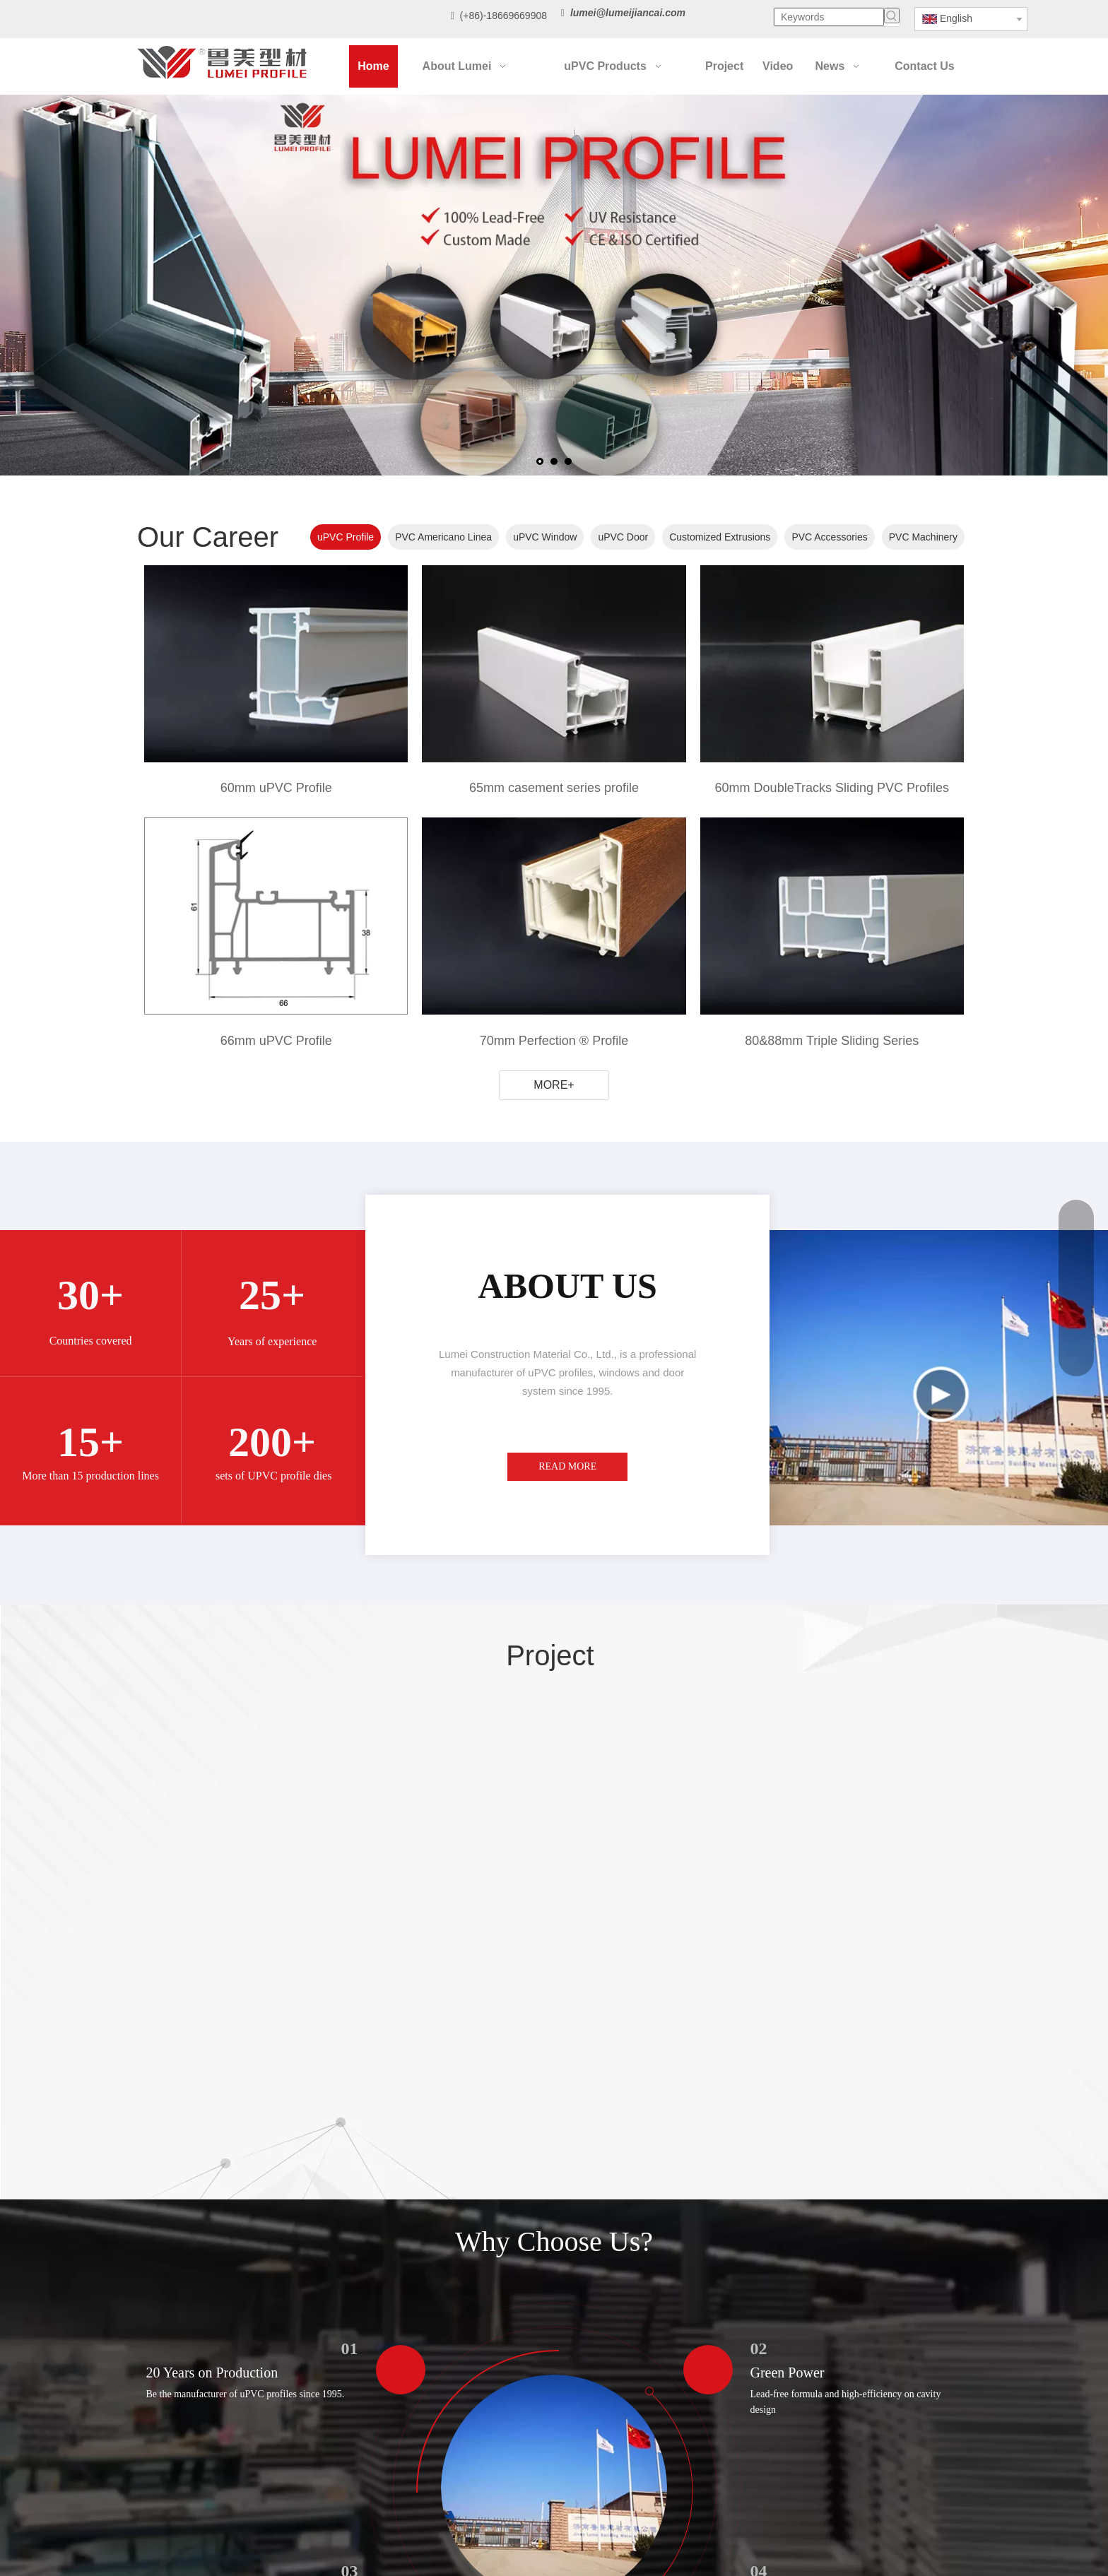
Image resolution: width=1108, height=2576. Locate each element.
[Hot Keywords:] (892, 15)
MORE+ (554, 1085)
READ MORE (567, 1466)
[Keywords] (829, 17)
